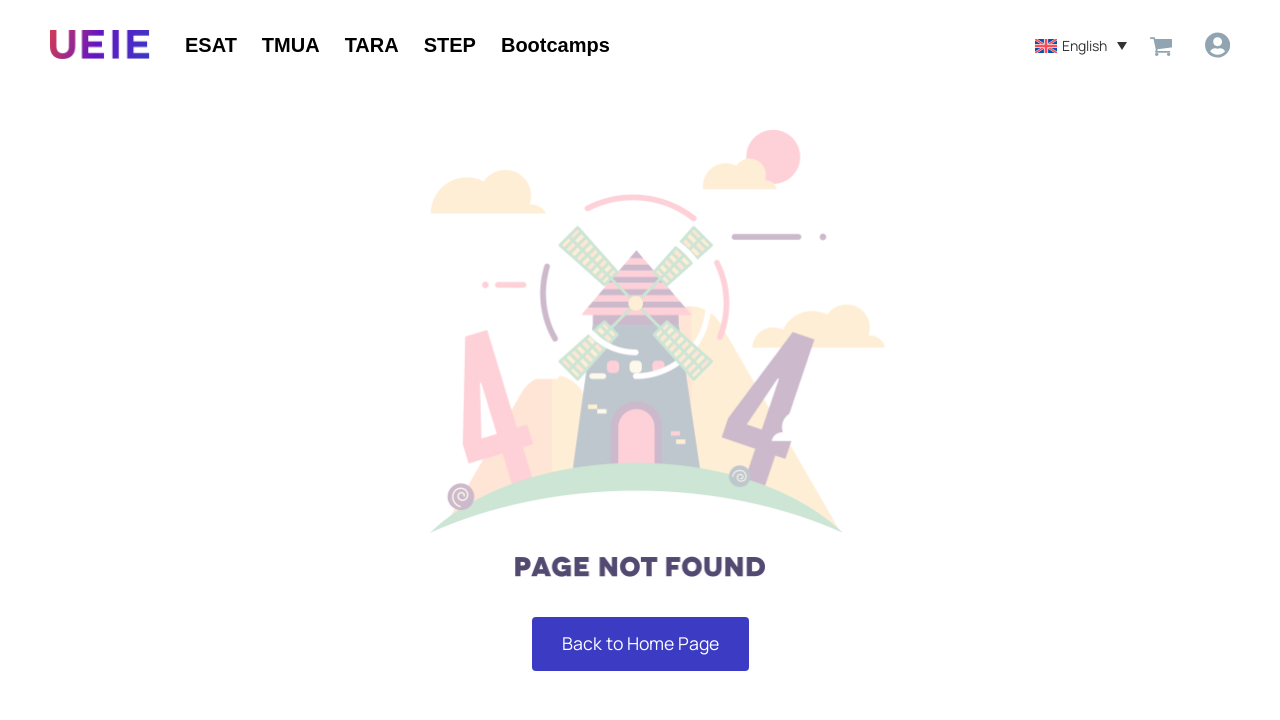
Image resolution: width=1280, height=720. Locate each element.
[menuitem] (1080, 44)
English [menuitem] (1083, 45)
